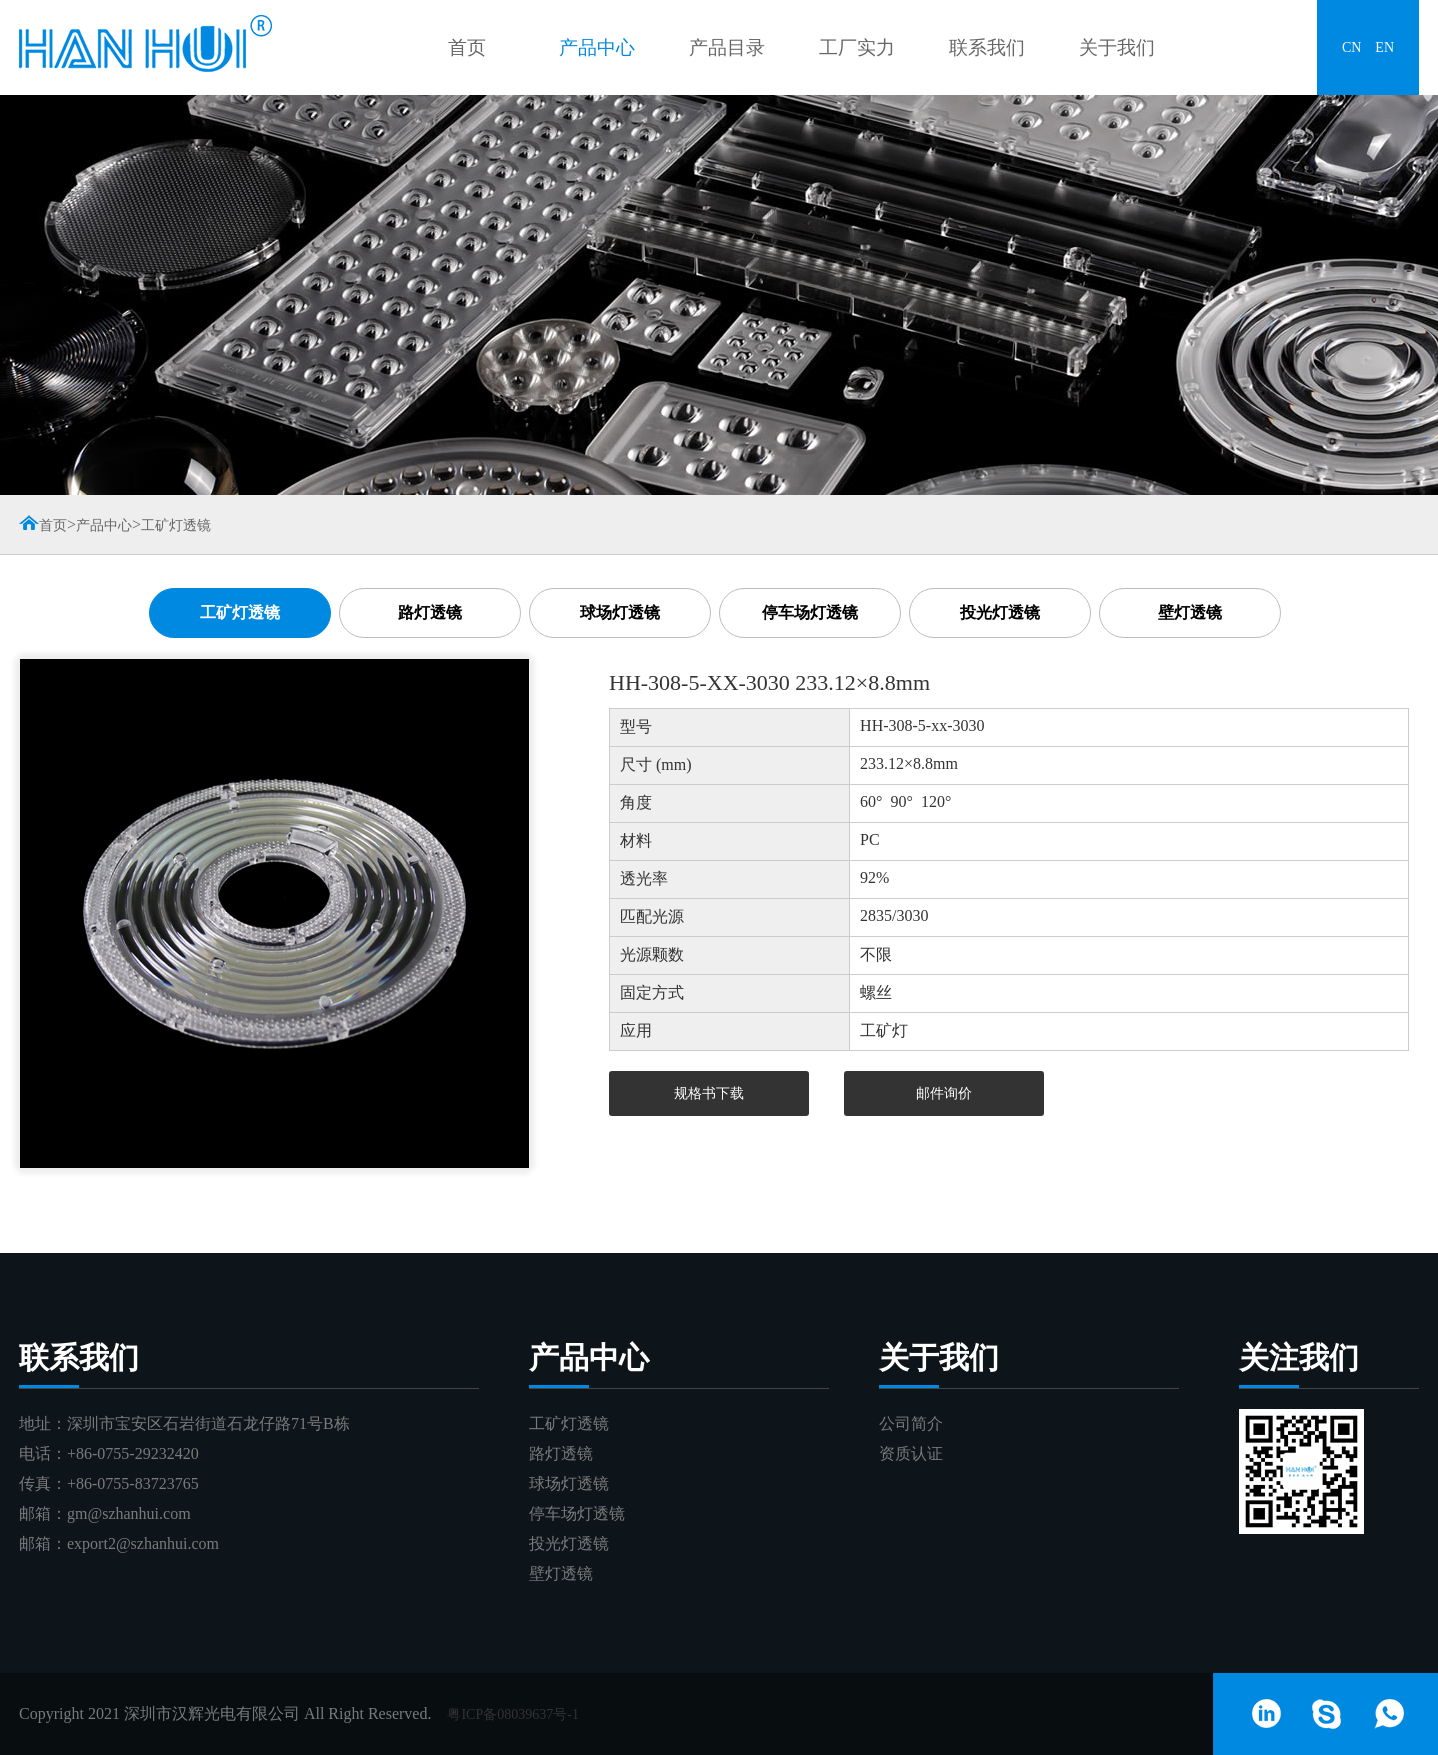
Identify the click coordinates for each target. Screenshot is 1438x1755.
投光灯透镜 (1000, 612)
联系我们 (987, 47)
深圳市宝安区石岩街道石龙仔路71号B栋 (208, 1423)
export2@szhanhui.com (143, 1543)
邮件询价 (944, 1093)
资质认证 (911, 1453)
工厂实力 (857, 47)
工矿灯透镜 (176, 525)
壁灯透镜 (1190, 612)
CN (1351, 47)
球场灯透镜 (620, 612)
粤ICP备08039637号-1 (512, 1714)
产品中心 (597, 47)
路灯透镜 (430, 612)
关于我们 (1117, 47)
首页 (467, 47)
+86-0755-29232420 (133, 1453)
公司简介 (911, 1423)
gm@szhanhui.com (129, 1513)
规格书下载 (709, 1093)
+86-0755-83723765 (133, 1483)
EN (1384, 47)
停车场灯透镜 (810, 612)
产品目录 (727, 47)
